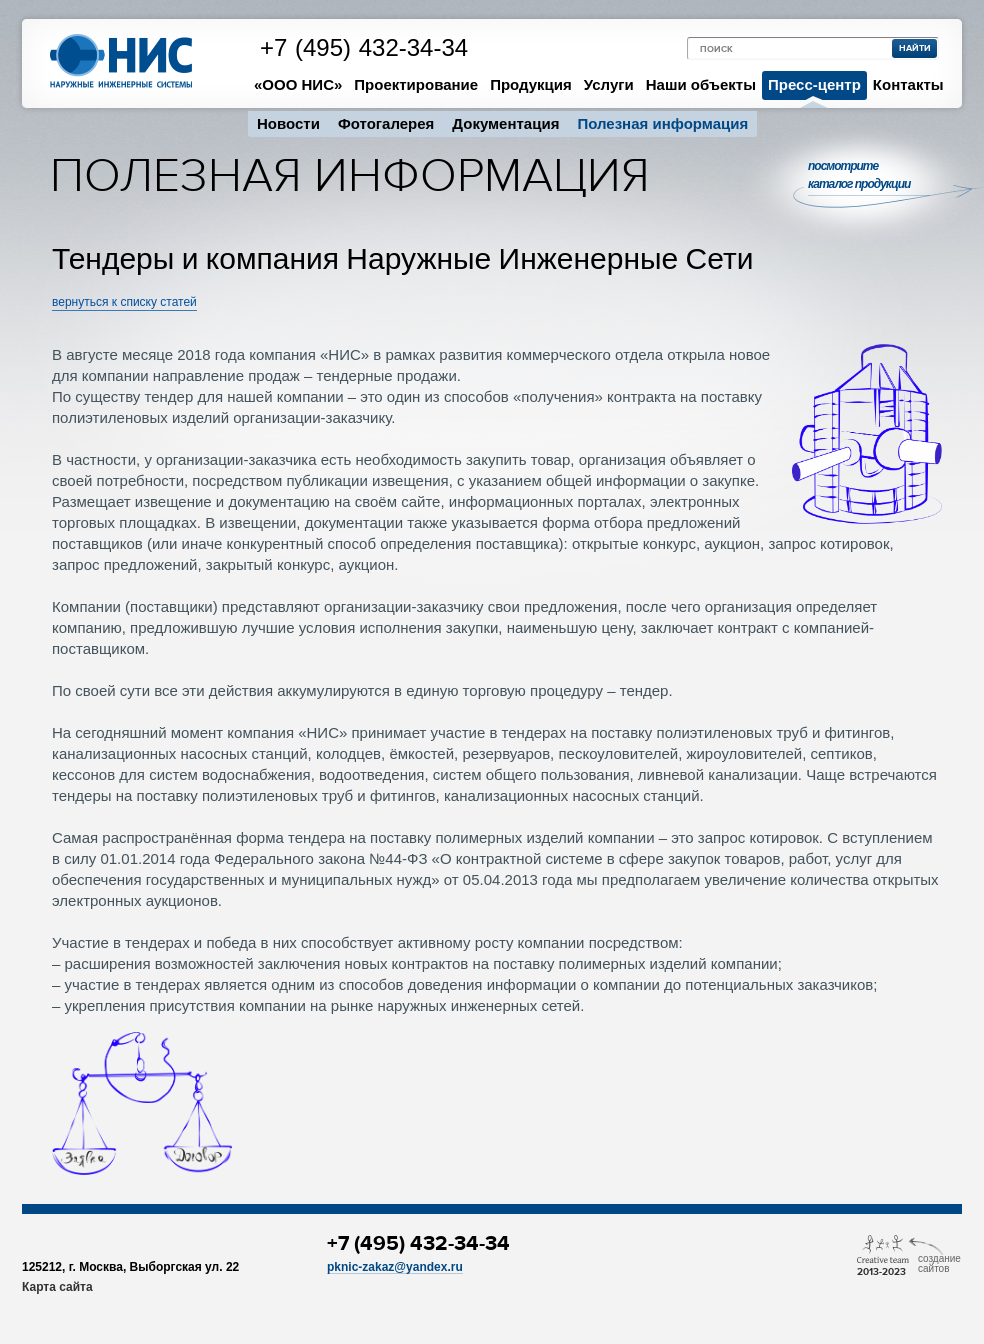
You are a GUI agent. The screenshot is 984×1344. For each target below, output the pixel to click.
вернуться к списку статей (124, 302)
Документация (505, 123)
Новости (288, 123)
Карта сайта (57, 1287)
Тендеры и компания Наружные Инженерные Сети (402, 259)
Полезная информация (662, 123)
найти (915, 48)
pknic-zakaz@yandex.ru (395, 1267)
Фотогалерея (386, 123)
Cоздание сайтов (939, 1259)
